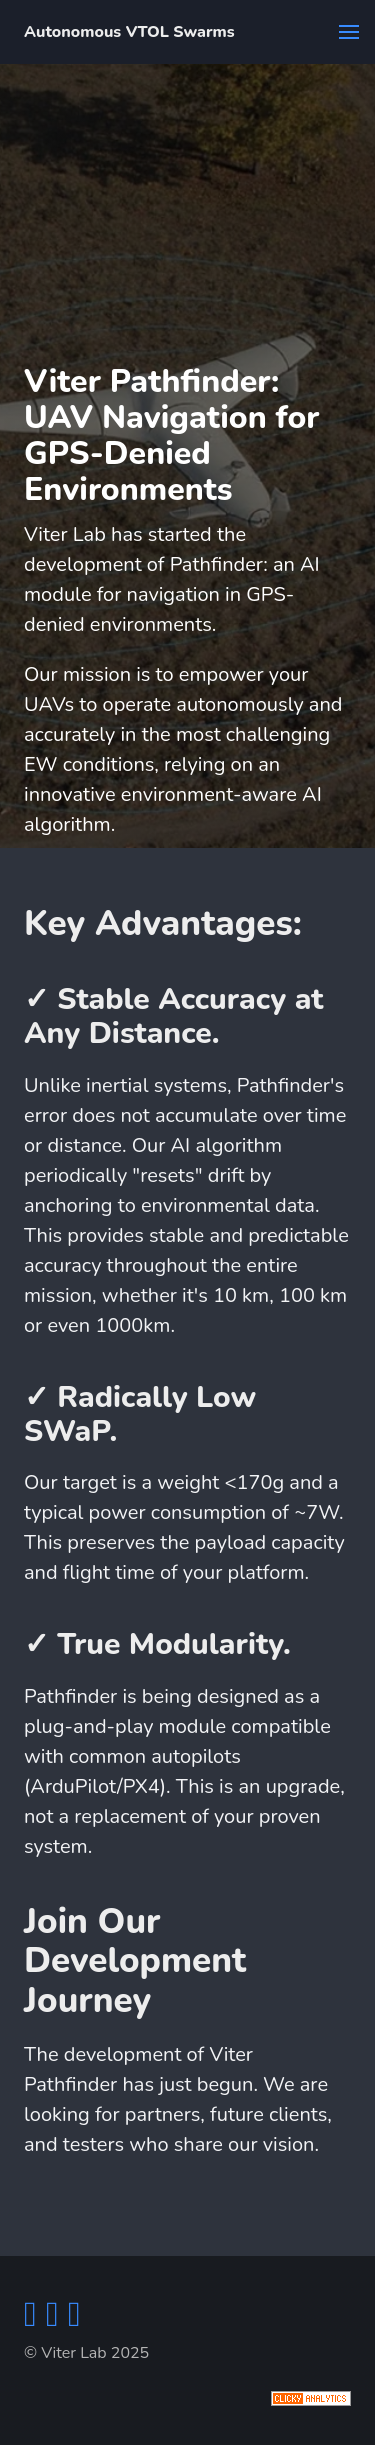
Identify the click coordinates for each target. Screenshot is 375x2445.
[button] (349, 32)
